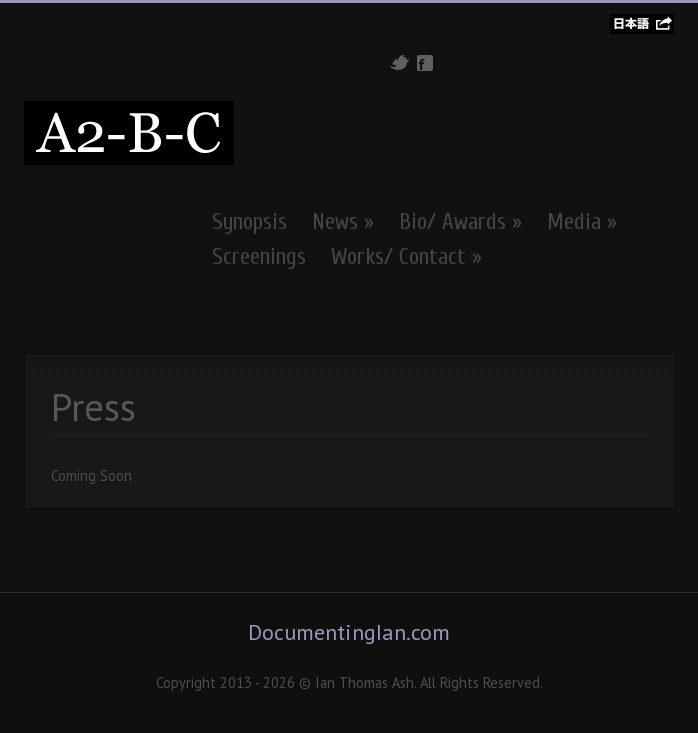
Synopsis (249, 222)
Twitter (399, 62)
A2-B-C (129, 133)
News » (343, 222)
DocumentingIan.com (349, 632)
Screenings (259, 257)
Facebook (425, 63)
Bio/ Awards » (460, 222)
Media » (582, 222)
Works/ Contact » (406, 257)
